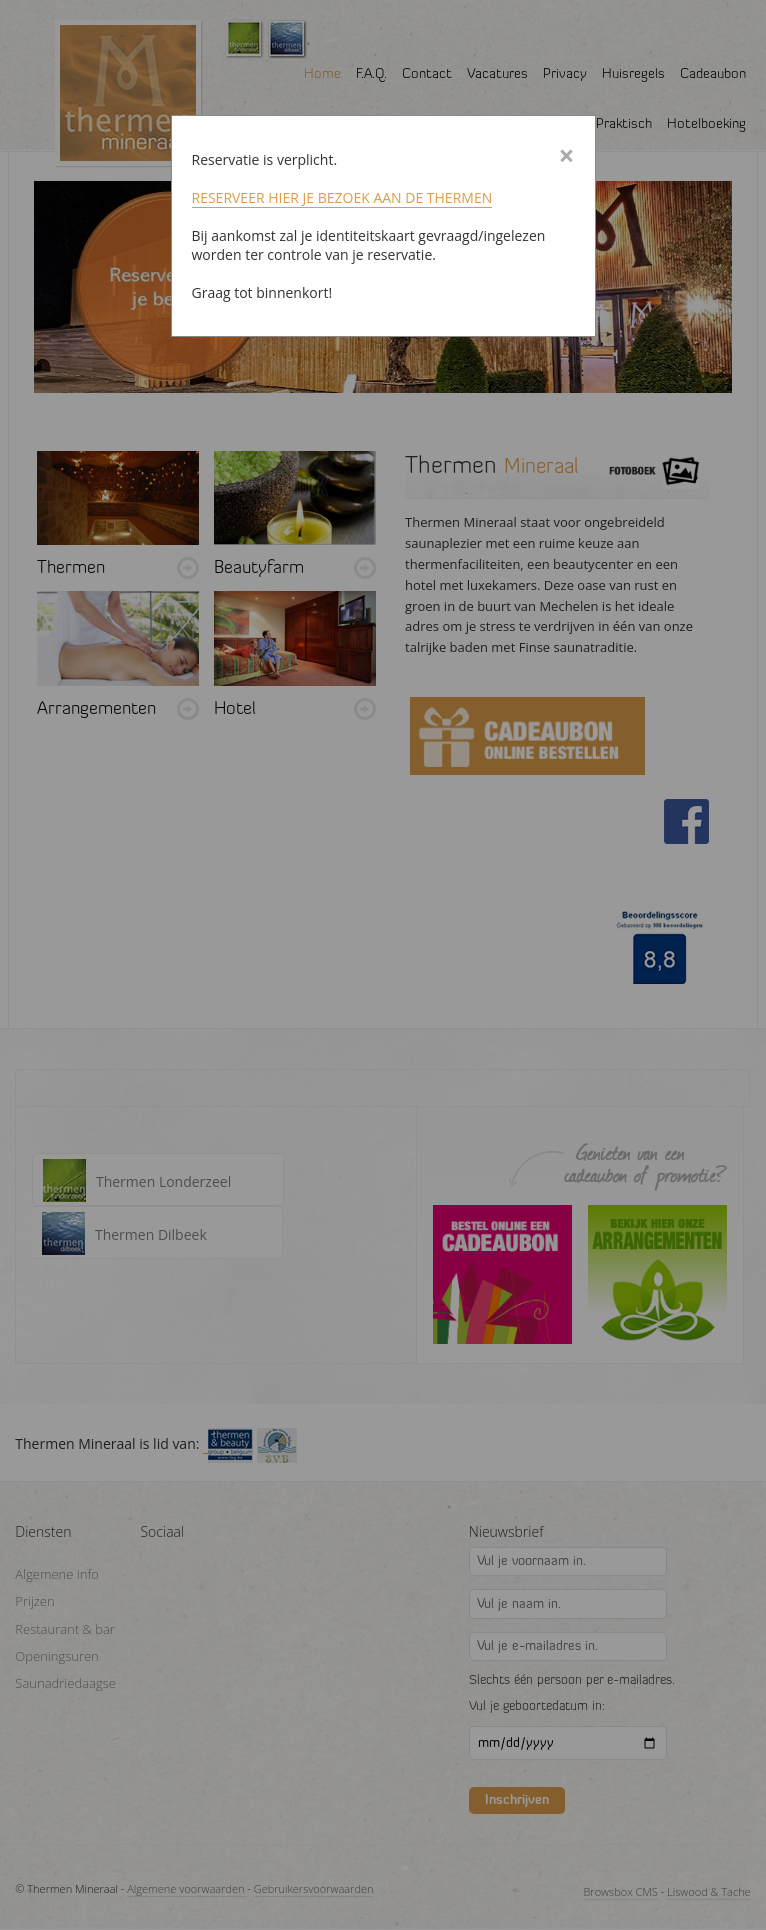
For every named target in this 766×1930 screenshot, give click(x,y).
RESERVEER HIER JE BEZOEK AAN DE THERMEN (342, 197)
